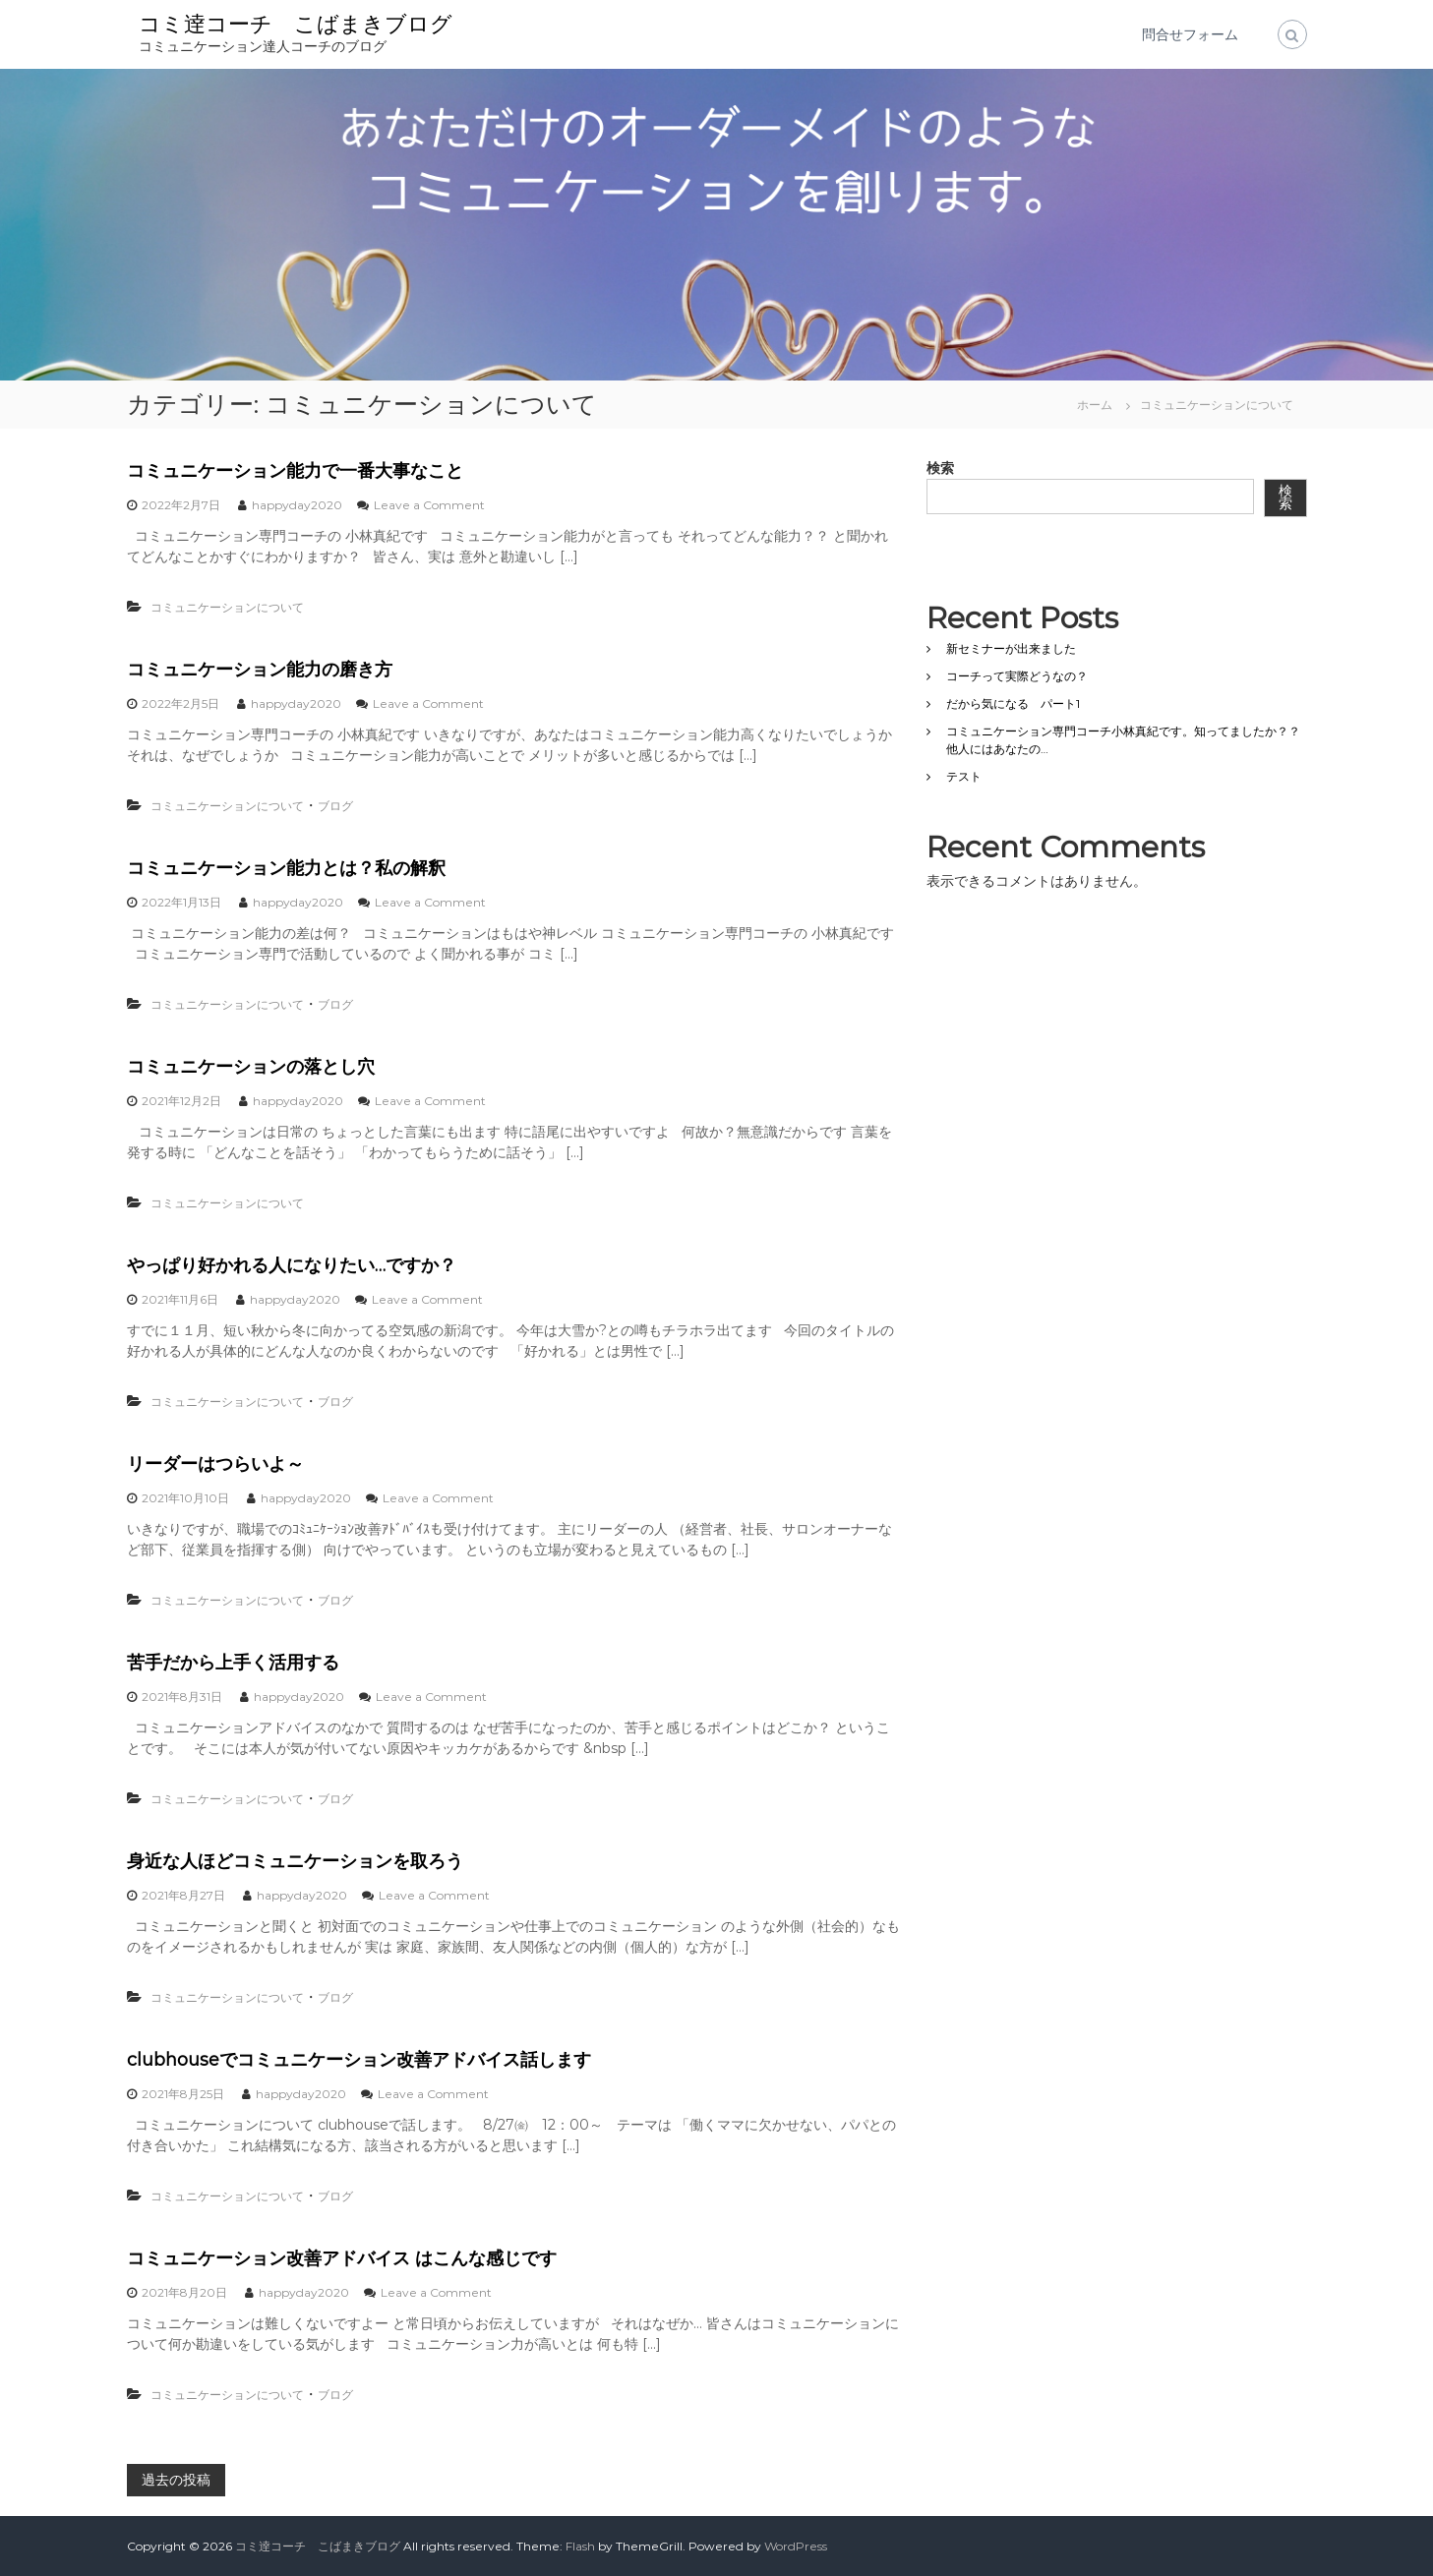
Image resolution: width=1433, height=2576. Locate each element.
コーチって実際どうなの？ (1017, 676)
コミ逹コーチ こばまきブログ (295, 24)
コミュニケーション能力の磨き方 (259, 669)
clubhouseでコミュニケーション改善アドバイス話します (359, 2060)
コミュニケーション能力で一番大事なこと (295, 471)
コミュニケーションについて (227, 607)
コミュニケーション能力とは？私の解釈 (286, 868)
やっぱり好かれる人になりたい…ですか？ (291, 1265)
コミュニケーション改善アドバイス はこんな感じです (342, 2258)
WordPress (795, 2546)
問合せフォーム (1190, 34)
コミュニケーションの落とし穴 (251, 1067)
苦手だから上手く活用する (233, 1662)
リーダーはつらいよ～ (215, 1464)
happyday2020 (297, 505)
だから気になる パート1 (1013, 703)
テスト (964, 776)
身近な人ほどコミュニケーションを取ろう (295, 1861)
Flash (580, 2546)
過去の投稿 (176, 2479)
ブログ (335, 805)
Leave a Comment (429, 505)
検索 (940, 468)
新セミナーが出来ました (1011, 648)
